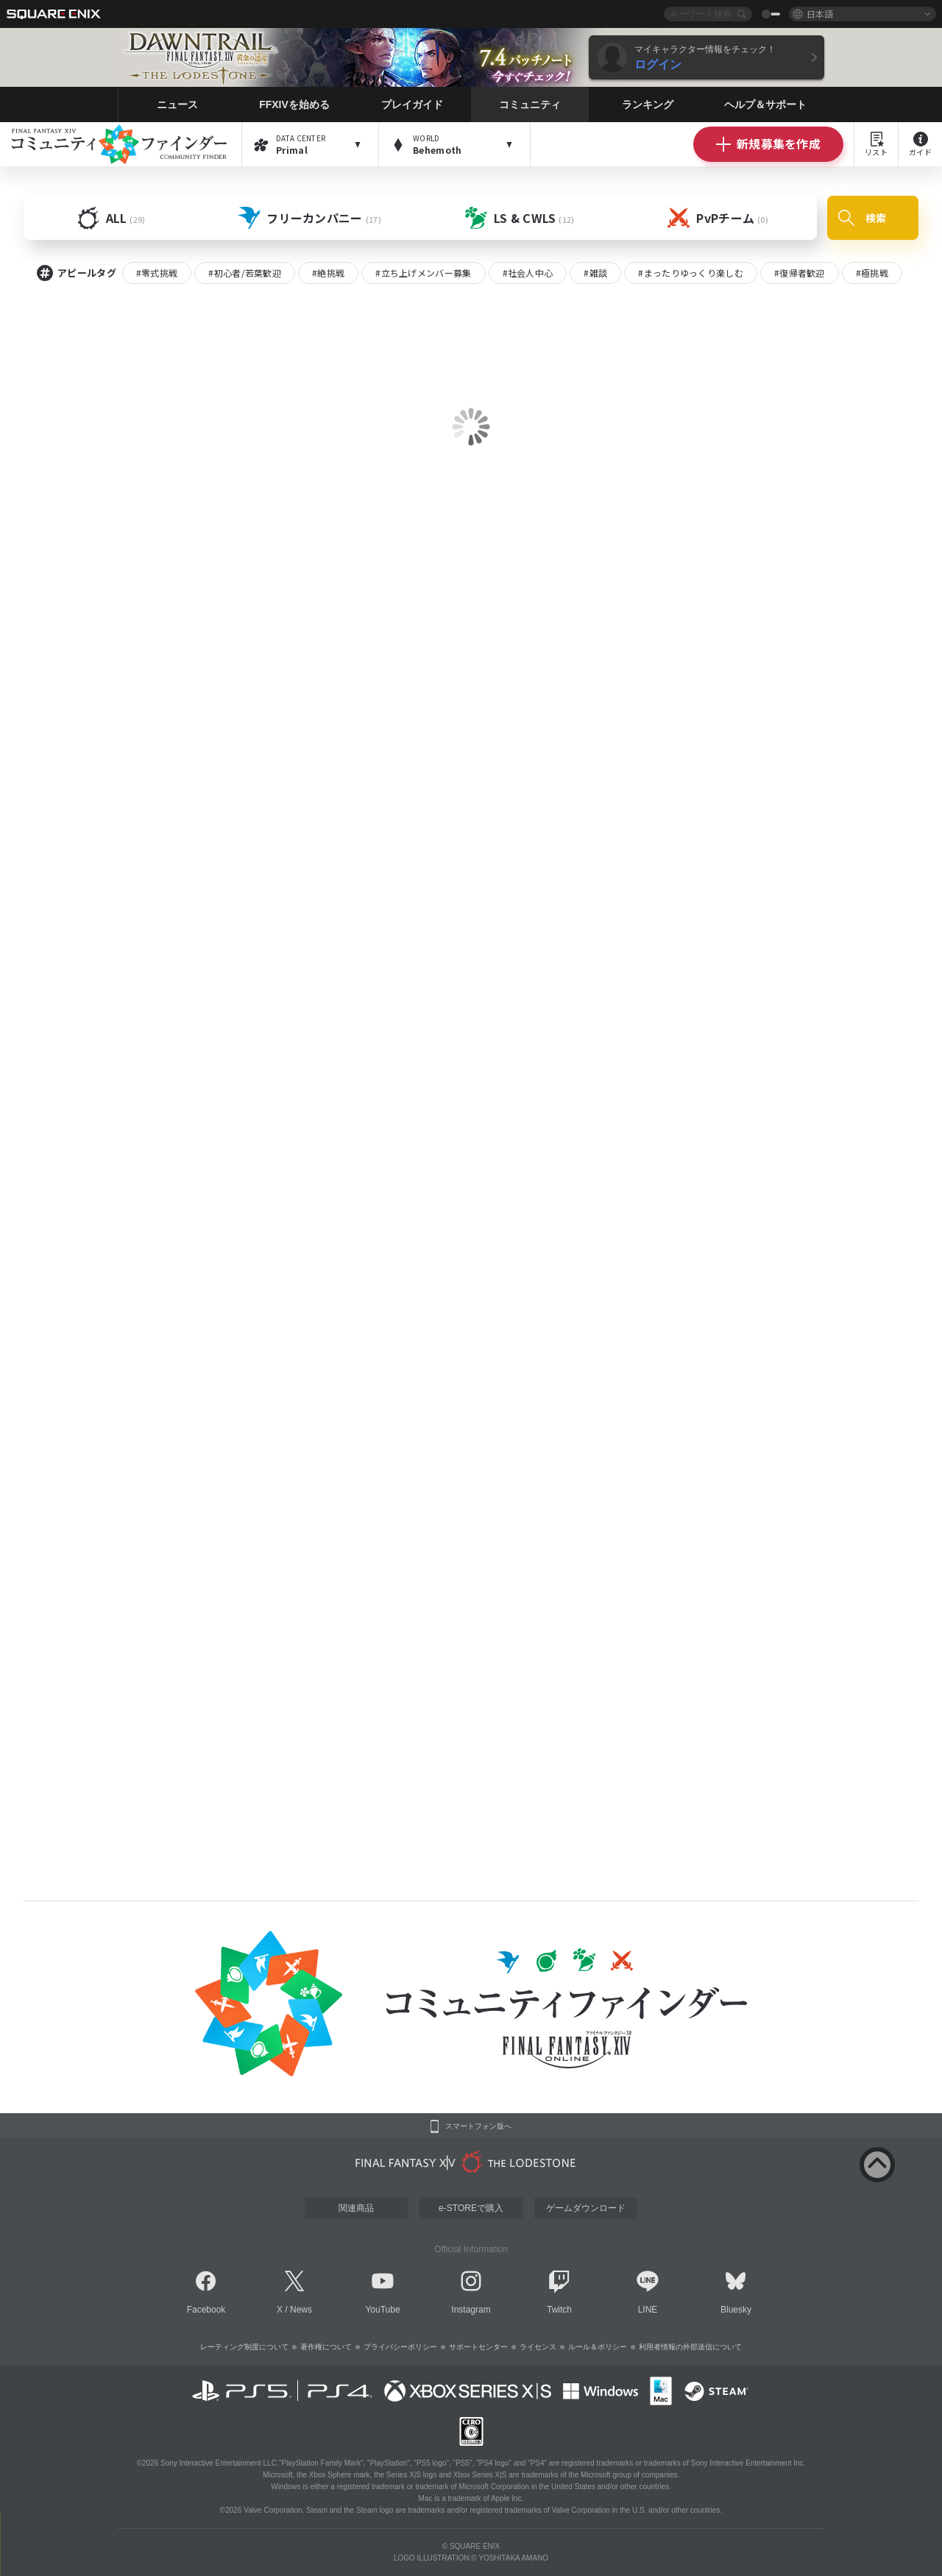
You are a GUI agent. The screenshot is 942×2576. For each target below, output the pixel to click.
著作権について (326, 2347)
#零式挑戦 (157, 272)
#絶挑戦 (328, 272)
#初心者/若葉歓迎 (244, 272)
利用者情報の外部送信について (690, 2347)
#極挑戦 (872, 272)
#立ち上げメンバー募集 (423, 272)
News (301, 2309)
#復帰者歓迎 (799, 272)
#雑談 (595, 272)
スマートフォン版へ (478, 2126)
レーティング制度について (244, 2347)
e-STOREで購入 (471, 2208)
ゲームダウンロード (586, 2208)
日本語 (820, 13)
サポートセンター (478, 2347)
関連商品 (356, 2208)
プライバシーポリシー (400, 2347)
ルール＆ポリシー (597, 2347)
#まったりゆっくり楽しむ (690, 272)
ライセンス (538, 2347)
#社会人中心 (528, 272)
